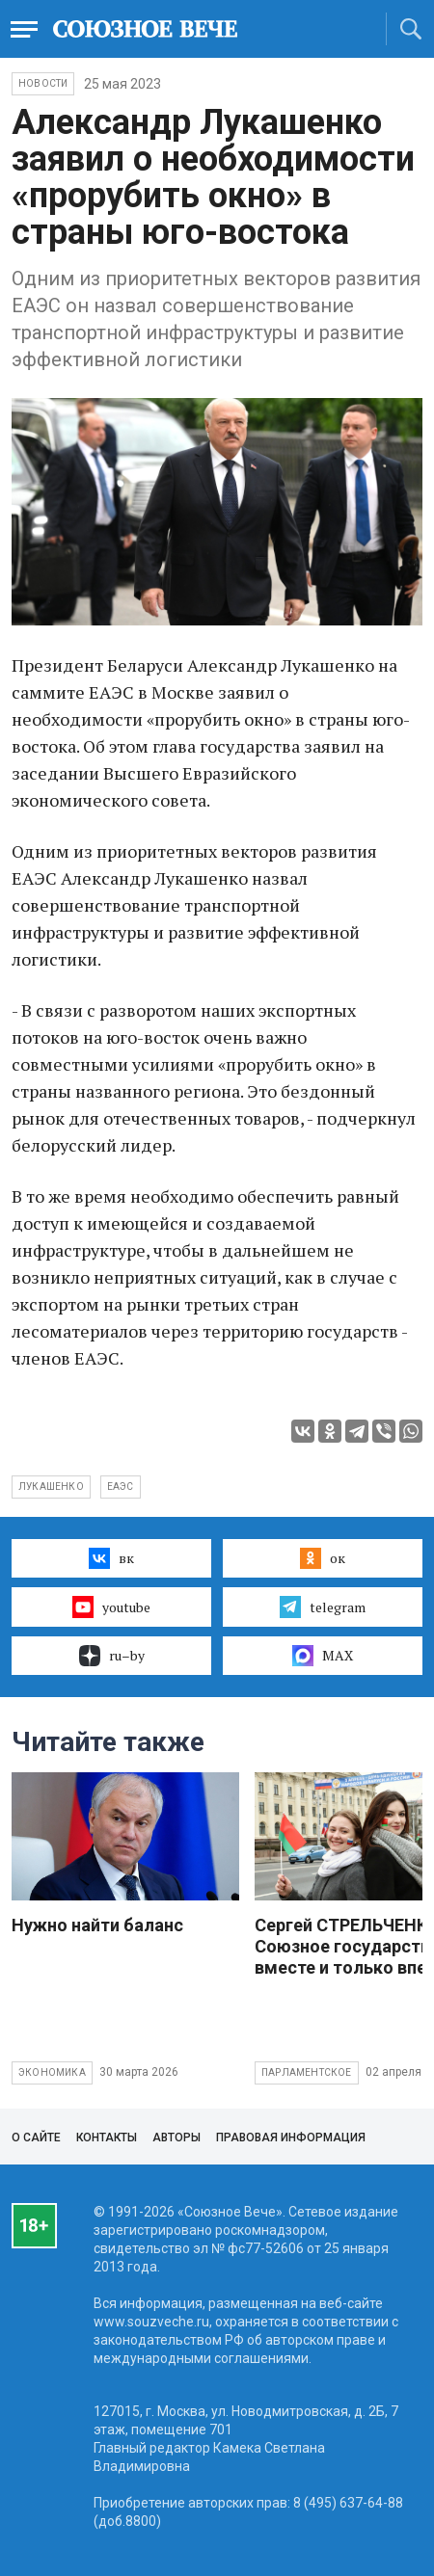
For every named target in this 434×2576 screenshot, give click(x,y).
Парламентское (306, 2072)
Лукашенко (51, 1486)
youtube (111, 1606)
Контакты (106, 2137)
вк (111, 1558)
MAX (322, 1655)
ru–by (112, 1655)
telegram (323, 1606)
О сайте (36, 2137)
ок (322, 1558)
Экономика (52, 2072)
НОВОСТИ (43, 83)
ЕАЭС (120, 1486)
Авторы (176, 2137)
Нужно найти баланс (97, 1925)
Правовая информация (291, 2137)
